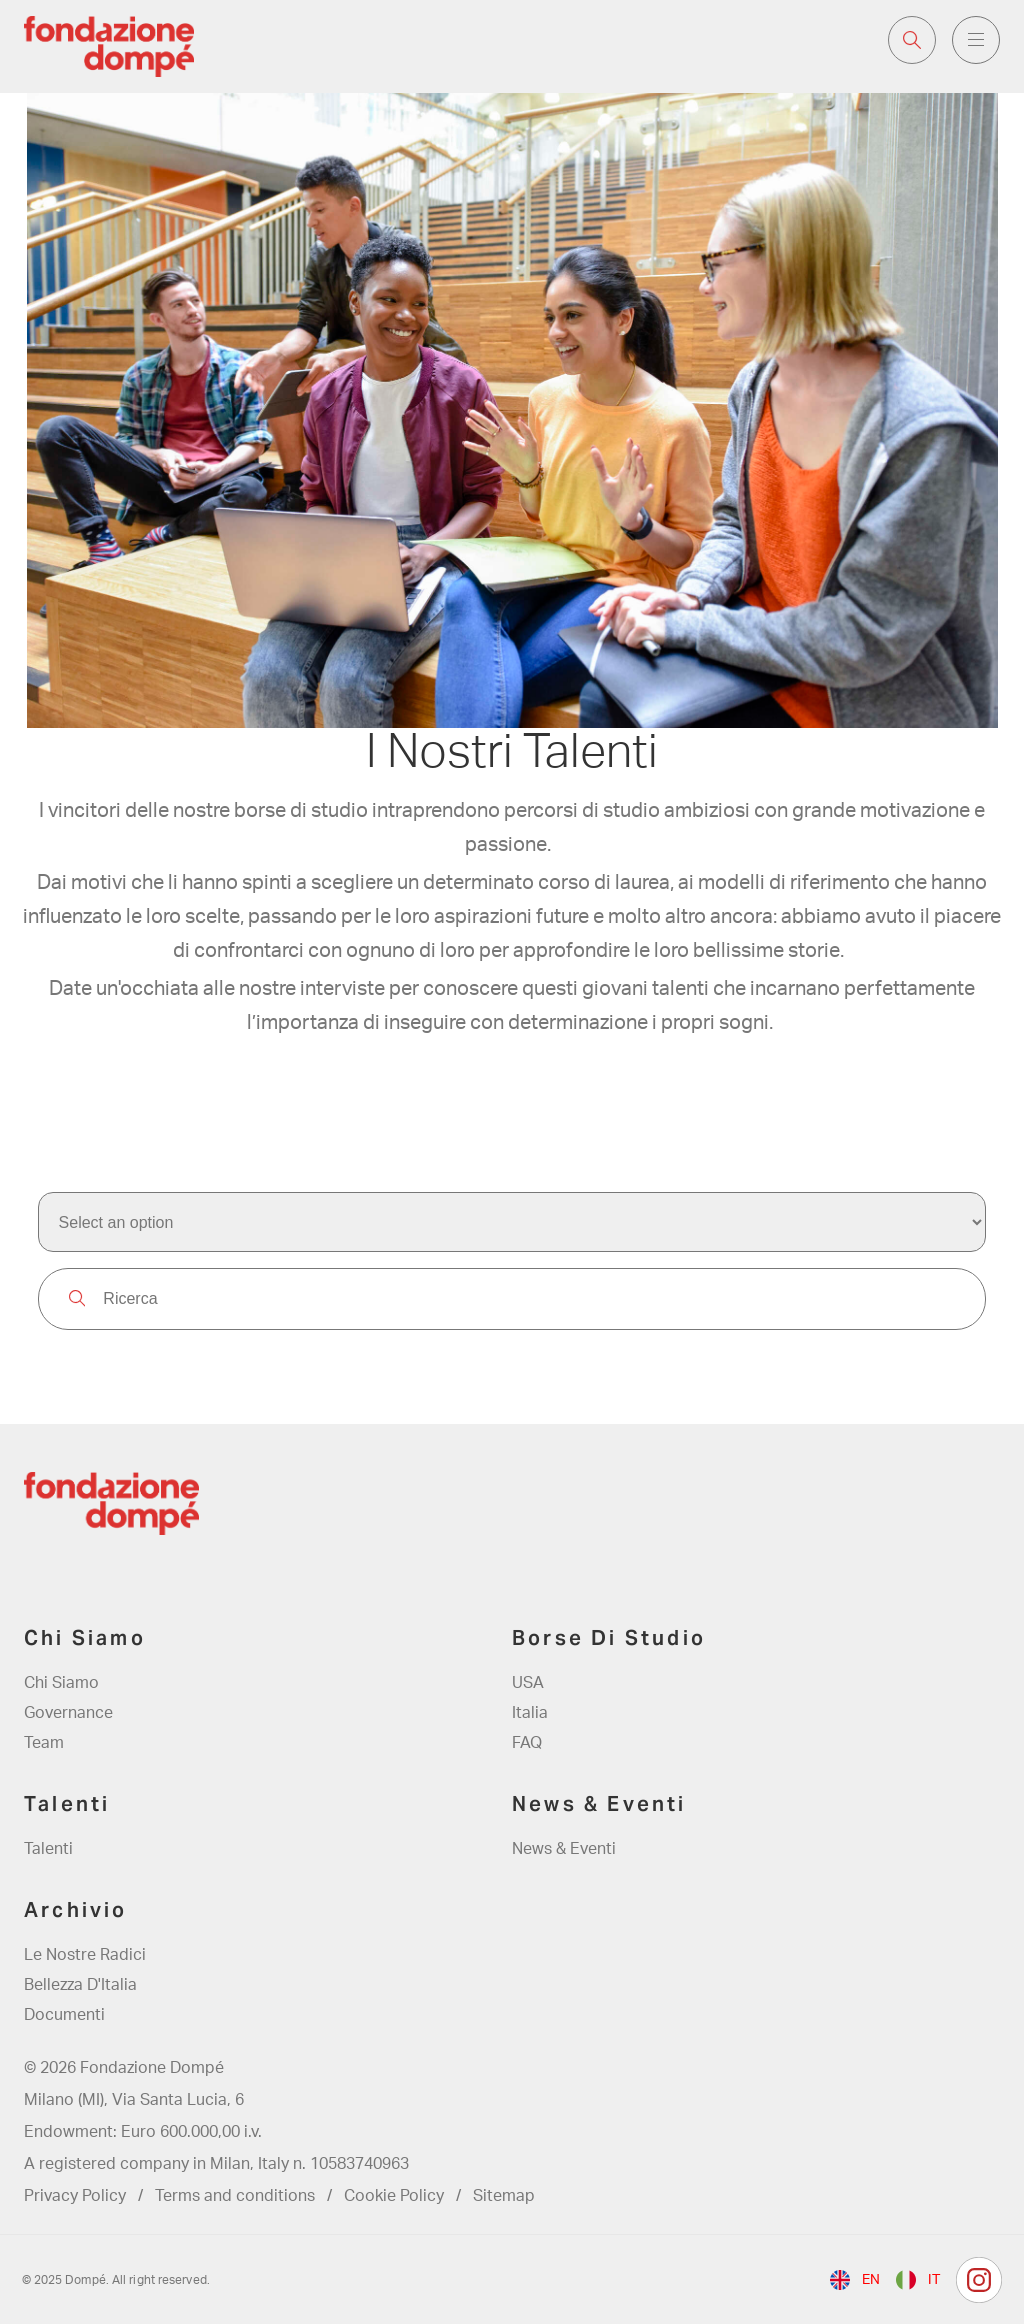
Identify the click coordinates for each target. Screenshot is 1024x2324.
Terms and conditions (235, 2196)
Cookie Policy (394, 2196)
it (934, 2280)
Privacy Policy (75, 2196)
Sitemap (504, 2196)
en (871, 2280)
